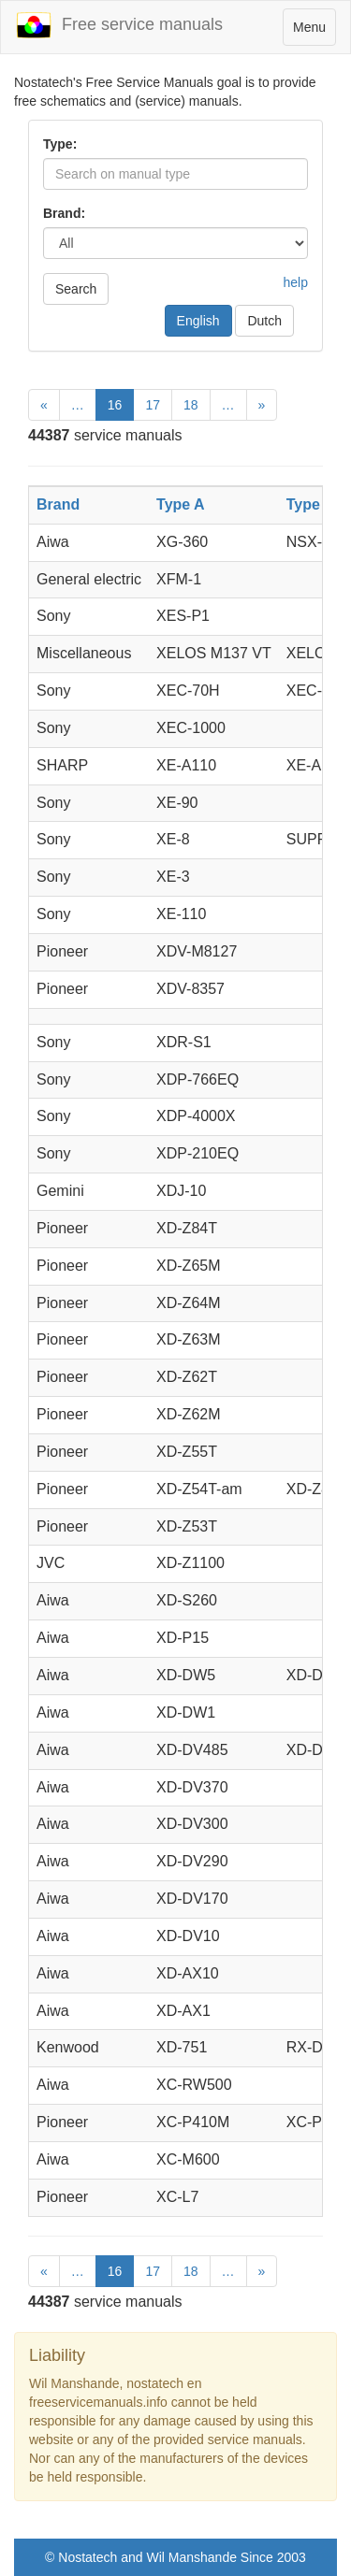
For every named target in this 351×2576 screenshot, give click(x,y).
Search (75, 288)
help (296, 282)
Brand (58, 504)
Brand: (64, 213)
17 (152, 404)
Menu (314, 31)
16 (115, 404)
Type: (60, 144)
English (198, 320)
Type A (180, 504)
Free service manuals (119, 25)
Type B (310, 504)
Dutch (264, 320)
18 (190, 404)
